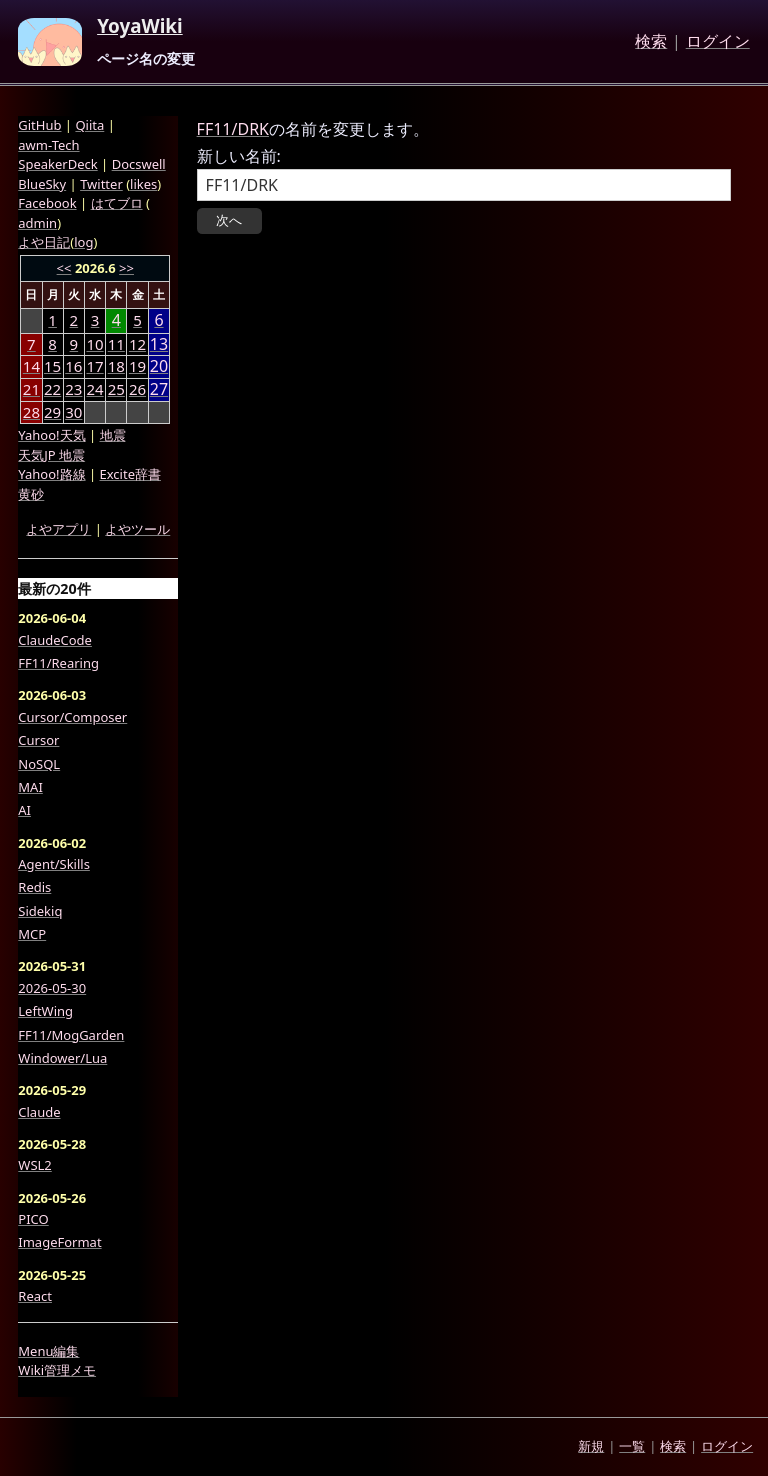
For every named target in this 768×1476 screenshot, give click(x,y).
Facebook (47, 203)
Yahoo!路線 (51, 474)
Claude (39, 1112)
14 (31, 366)
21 (31, 389)
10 (94, 344)
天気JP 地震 (51, 455)
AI (24, 810)
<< (64, 268)
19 (137, 366)
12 (137, 344)
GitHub (39, 125)
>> (126, 268)
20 (159, 366)
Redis (34, 887)
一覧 (632, 1446)
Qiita (89, 125)
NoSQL (39, 764)
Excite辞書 (130, 474)
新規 (591, 1446)
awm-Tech (48, 145)
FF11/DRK (233, 129)
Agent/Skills (54, 864)
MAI (30, 787)
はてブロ (117, 203)
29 (52, 412)
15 (52, 366)
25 (116, 389)
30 (73, 412)
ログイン (718, 42)
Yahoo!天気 (51, 435)
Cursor (38, 740)
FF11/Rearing (58, 663)
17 (94, 366)
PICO (33, 1219)
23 (73, 389)
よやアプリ (58, 529)
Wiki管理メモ (57, 1370)
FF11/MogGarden (71, 1035)
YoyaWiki (140, 27)
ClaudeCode (55, 640)
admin (37, 223)
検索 (651, 42)
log (83, 242)
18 (116, 366)
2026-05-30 (52, 988)
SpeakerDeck (57, 164)
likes (143, 184)
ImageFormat (59, 1242)
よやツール (137, 529)
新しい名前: (239, 156)
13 (159, 344)
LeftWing (45, 1011)
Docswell (139, 164)
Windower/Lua (62, 1058)
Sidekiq (40, 911)
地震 (113, 435)
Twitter (101, 184)
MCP (32, 934)
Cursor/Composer (72, 717)
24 (94, 389)
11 (116, 344)
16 (73, 366)
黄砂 (31, 494)
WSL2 (34, 1165)
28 (31, 412)
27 (159, 389)
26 (137, 389)
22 (52, 389)
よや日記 (44, 242)
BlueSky (42, 184)
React (35, 1296)
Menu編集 (48, 1351)
